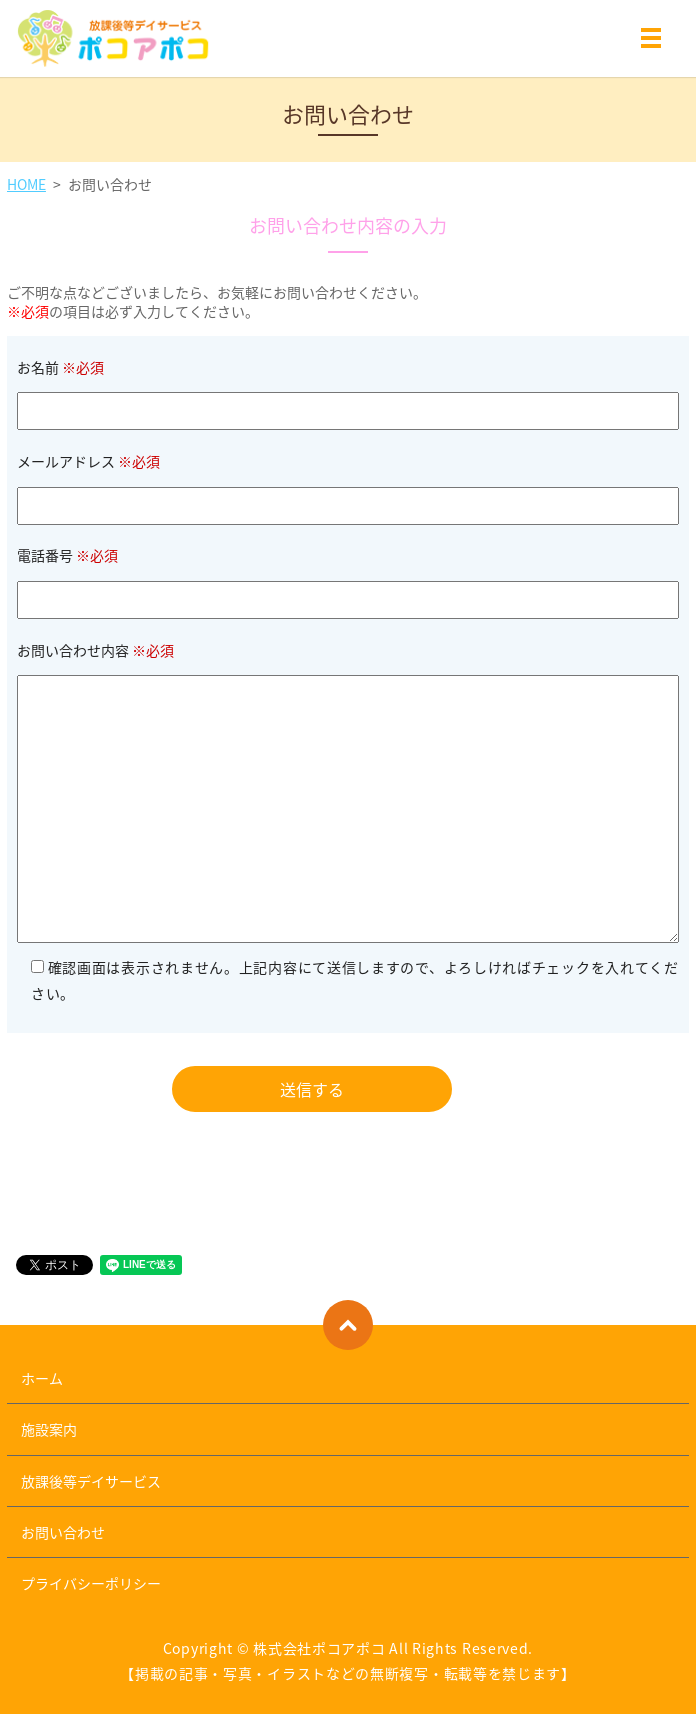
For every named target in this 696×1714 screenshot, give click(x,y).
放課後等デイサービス (91, 1481)
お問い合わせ (63, 1532)
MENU (651, 42)
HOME (26, 184)
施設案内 (49, 1429)
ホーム (42, 1378)
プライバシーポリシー (91, 1583)
